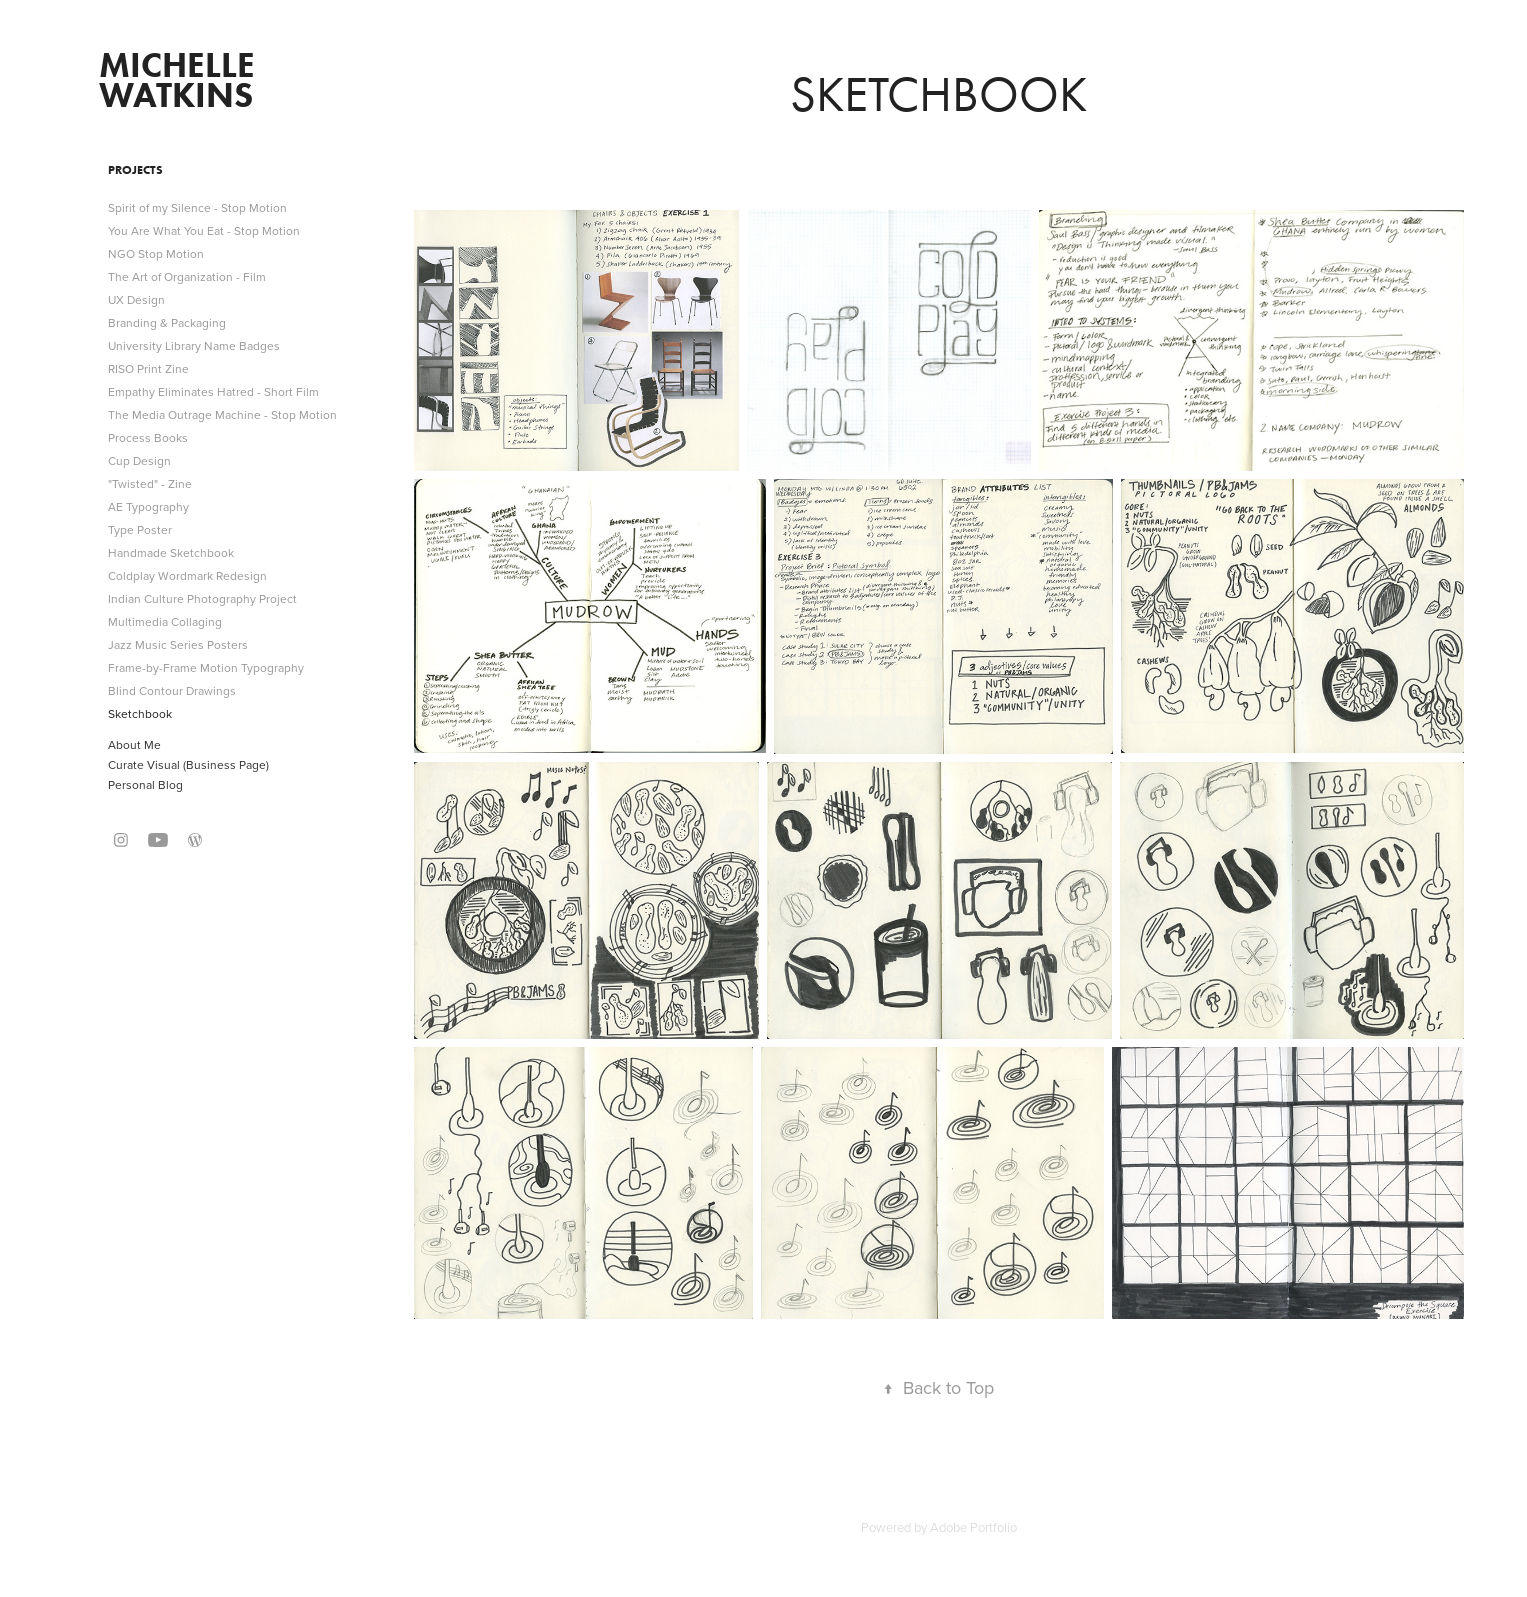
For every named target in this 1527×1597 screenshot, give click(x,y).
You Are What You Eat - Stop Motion (204, 230)
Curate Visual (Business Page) (188, 764)
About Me (134, 744)
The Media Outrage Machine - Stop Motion (222, 414)
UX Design (136, 299)
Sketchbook (140, 713)
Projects (135, 169)
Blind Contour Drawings (172, 690)
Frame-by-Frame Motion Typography (206, 667)
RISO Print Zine (148, 368)
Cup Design (139, 460)
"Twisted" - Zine (150, 483)
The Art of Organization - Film (187, 276)
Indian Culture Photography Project (202, 598)
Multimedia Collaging (165, 621)
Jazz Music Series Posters (178, 644)
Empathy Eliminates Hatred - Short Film (213, 391)
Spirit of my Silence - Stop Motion (197, 207)
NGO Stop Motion (156, 253)
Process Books (148, 437)
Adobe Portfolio (973, 1527)
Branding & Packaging (167, 322)
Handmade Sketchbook (171, 552)
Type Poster (140, 529)
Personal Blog (145, 784)
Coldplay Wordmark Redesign (187, 575)
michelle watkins (181, 79)
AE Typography (148, 506)
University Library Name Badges (194, 345)
